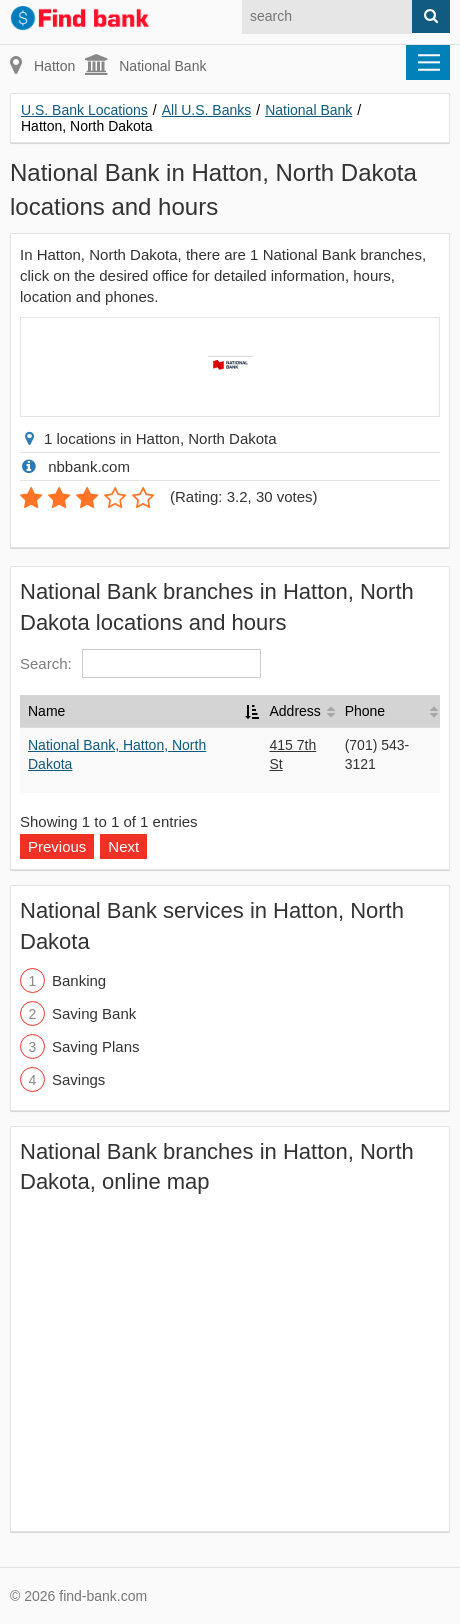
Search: (140, 663)
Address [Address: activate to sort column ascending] (294, 711)
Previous (57, 846)
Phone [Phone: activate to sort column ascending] (365, 711)
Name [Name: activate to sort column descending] (46, 711)
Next (123, 846)
